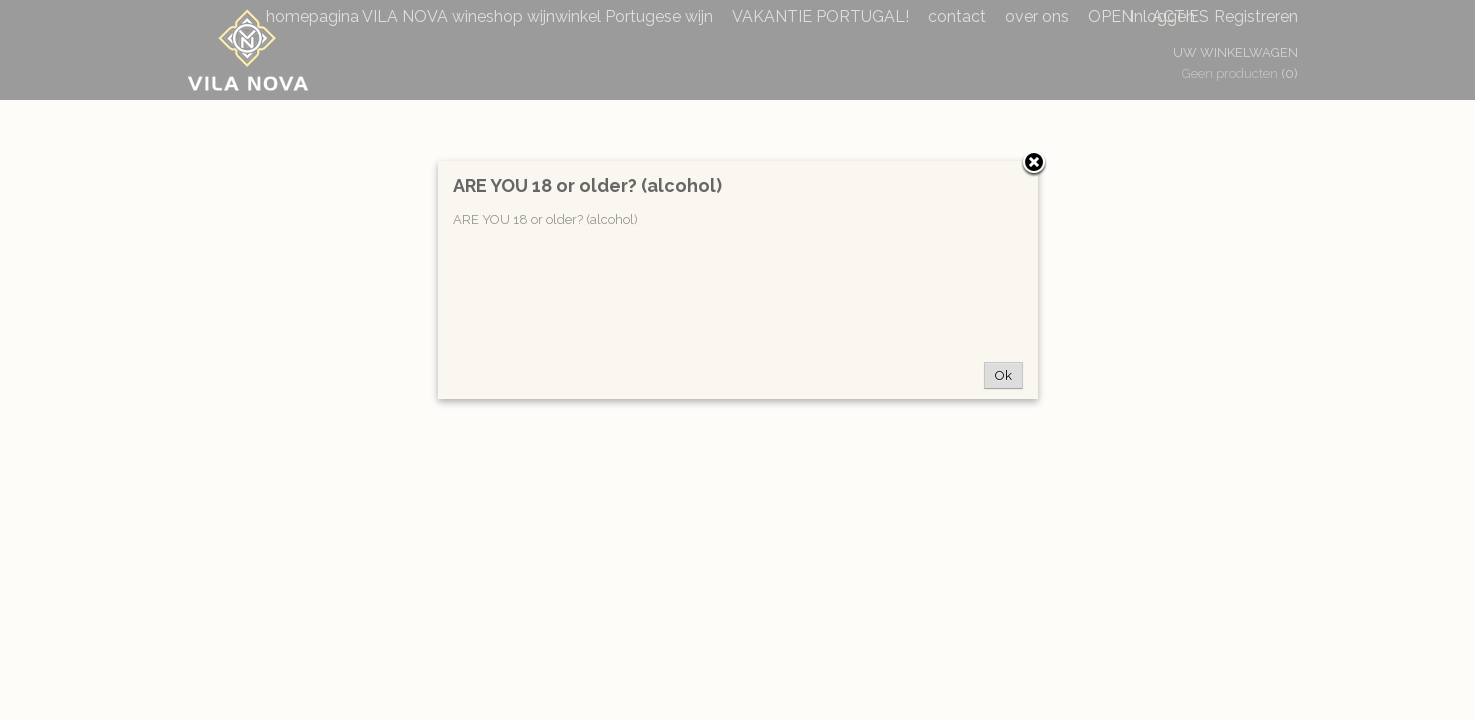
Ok (1003, 375)
